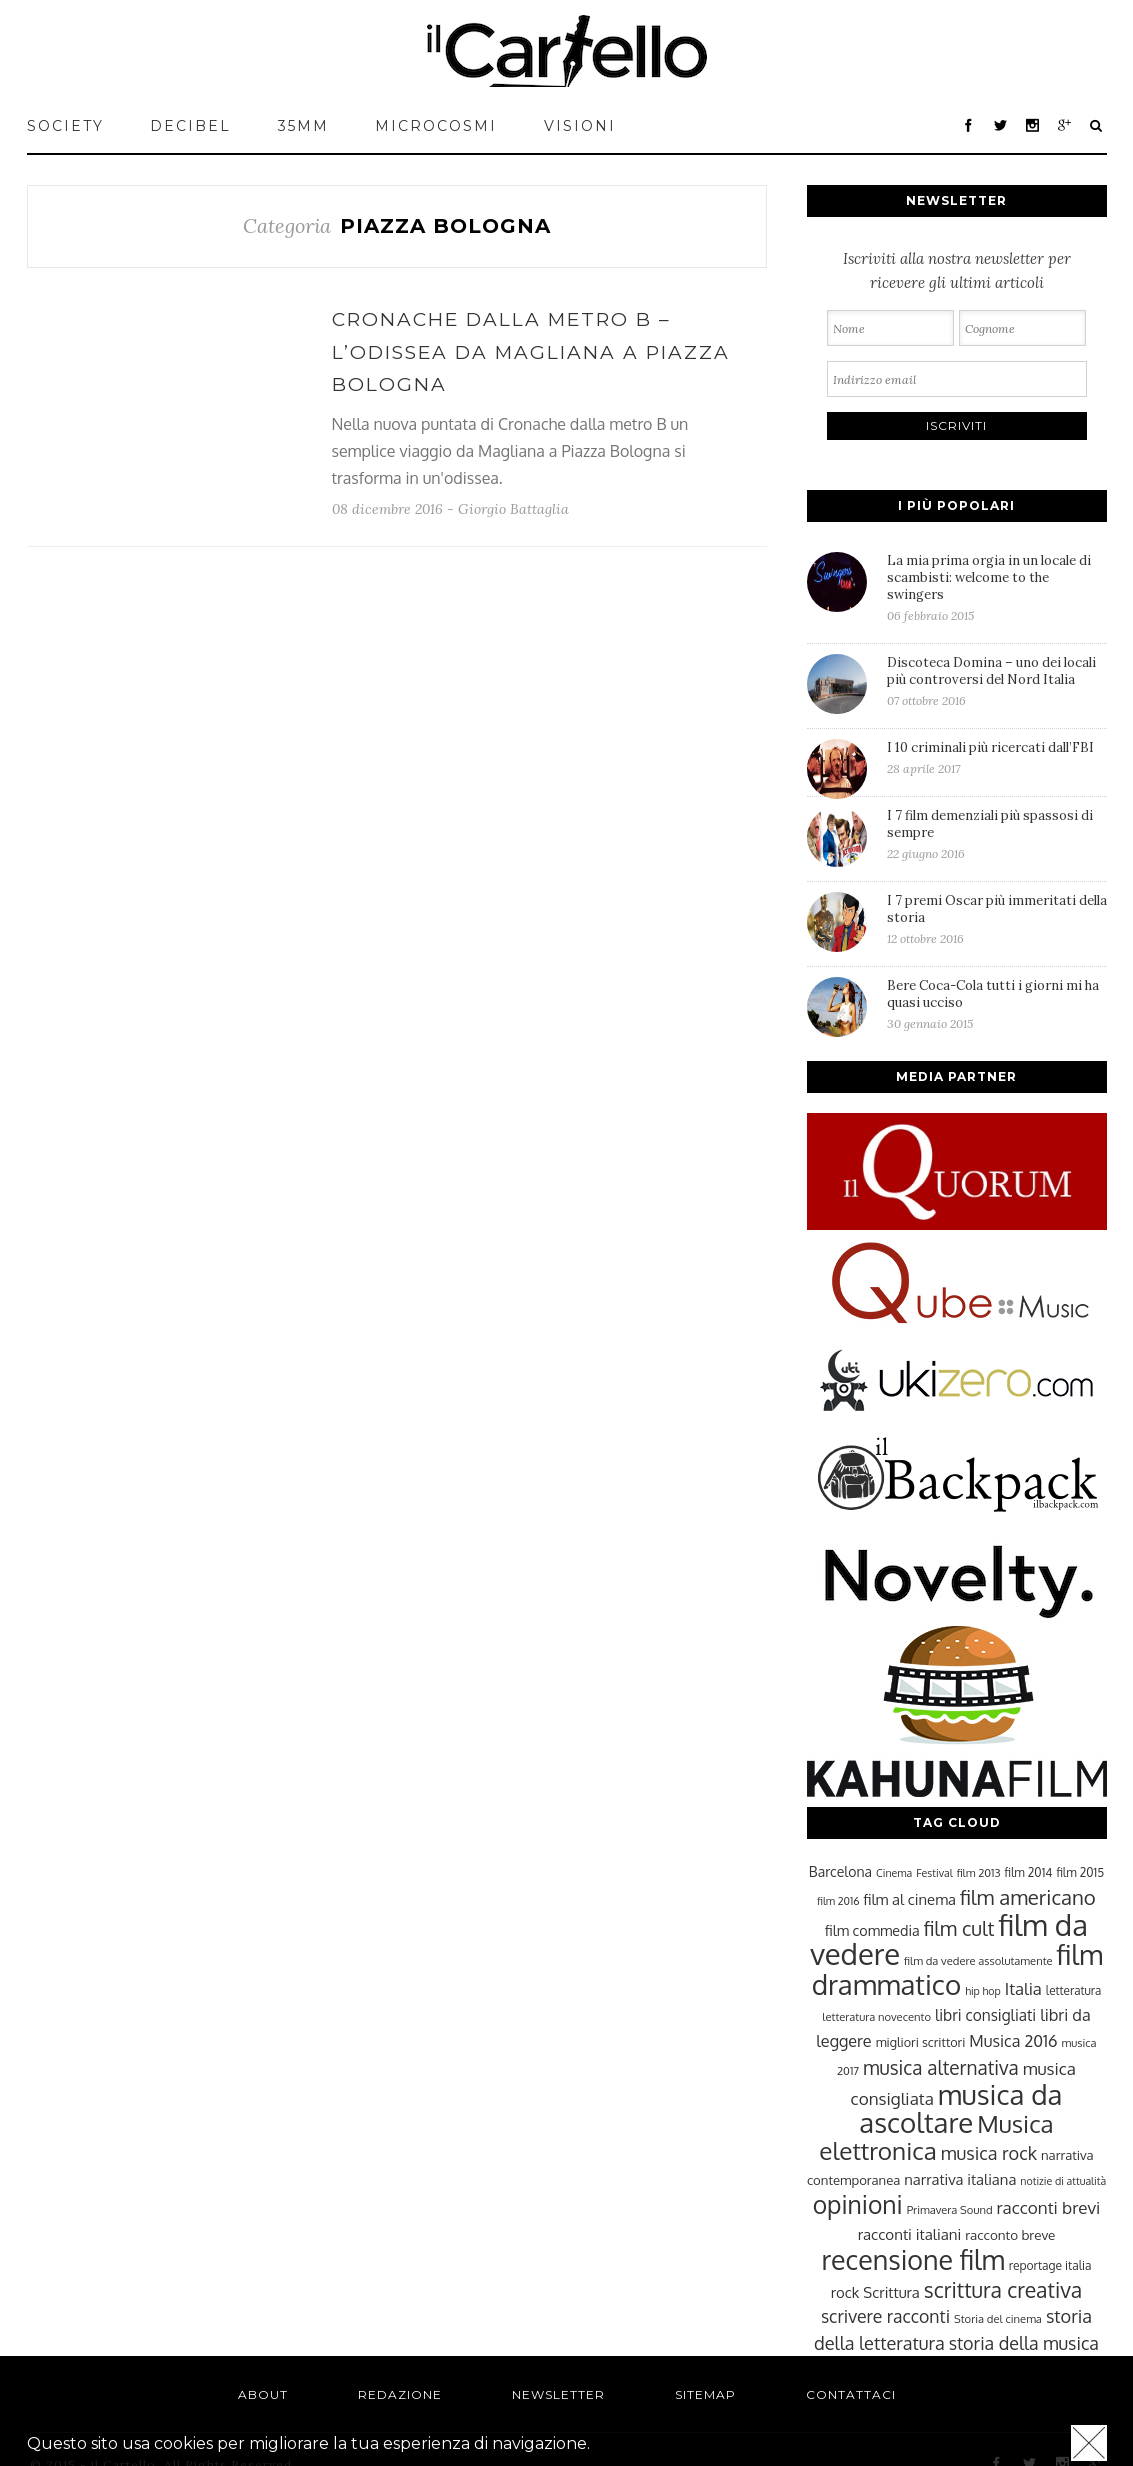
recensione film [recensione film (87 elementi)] (912, 2259)
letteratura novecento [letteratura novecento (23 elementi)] (876, 2016)
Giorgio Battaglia (513, 509)
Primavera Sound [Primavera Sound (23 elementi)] (950, 2209)
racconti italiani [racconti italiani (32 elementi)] (910, 2234)
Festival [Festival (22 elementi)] (934, 1873)
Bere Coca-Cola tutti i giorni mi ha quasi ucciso (997, 1004)
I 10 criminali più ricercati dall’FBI (997, 757)
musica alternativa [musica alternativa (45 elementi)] (941, 2067)
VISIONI (580, 126)
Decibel (190, 126)
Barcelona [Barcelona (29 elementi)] (840, 1871)
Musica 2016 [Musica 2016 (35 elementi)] (1013, 2040)
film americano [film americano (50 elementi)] (1028, 1897)
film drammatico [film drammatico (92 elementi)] (957, 1969)
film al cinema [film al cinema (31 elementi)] (910, 1899)
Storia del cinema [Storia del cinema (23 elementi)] (998, 2318)
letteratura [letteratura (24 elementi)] (1073, 1990)
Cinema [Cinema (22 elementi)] (894, 1873)
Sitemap (705, 2394)
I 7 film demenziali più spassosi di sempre (997, 834)
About (263, 2394)
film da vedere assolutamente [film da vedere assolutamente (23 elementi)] (978, 1960)
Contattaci (851, 2394)
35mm (303, 126)
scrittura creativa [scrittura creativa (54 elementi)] (1003, 2289)
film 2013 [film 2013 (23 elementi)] (979, 1872)
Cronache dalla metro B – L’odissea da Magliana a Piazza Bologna (531, 352)
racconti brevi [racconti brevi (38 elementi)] (1049, 2207)
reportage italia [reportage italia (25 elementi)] (1050, 2265)
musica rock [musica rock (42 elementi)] (989, 2152)
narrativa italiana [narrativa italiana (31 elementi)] (960, 2179)
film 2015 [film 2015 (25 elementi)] (1080, 1872)
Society (65, 126)
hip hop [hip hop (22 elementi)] (983, 1991)
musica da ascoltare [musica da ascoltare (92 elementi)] (960, 2108)
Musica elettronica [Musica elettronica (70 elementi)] (936, 2137)
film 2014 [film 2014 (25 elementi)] (1029, 1872)
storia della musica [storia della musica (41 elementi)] (1024, 2343)
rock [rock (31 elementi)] (845, 2292)
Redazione (400, 2394)
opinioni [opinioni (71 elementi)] (858, 2204)
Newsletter (558, 2394)
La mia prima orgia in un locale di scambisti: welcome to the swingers (997, 587)
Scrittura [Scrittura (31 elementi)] (891, 2292)
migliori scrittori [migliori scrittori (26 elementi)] (921, 2042)
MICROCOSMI (436, 126)
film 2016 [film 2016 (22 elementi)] (838, 1901)
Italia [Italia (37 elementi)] (1023, 1988)
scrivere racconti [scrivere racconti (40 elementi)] (885, 2316)
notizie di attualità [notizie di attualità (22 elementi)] (1063, 2181)
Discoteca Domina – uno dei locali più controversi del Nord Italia (997, 681)
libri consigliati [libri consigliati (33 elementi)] (985, 2015)
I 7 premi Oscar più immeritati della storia (997, 919)
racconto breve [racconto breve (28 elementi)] (1010, 2234)
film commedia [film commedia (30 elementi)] (872, 1930)
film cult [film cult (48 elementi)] (959, 1928)
